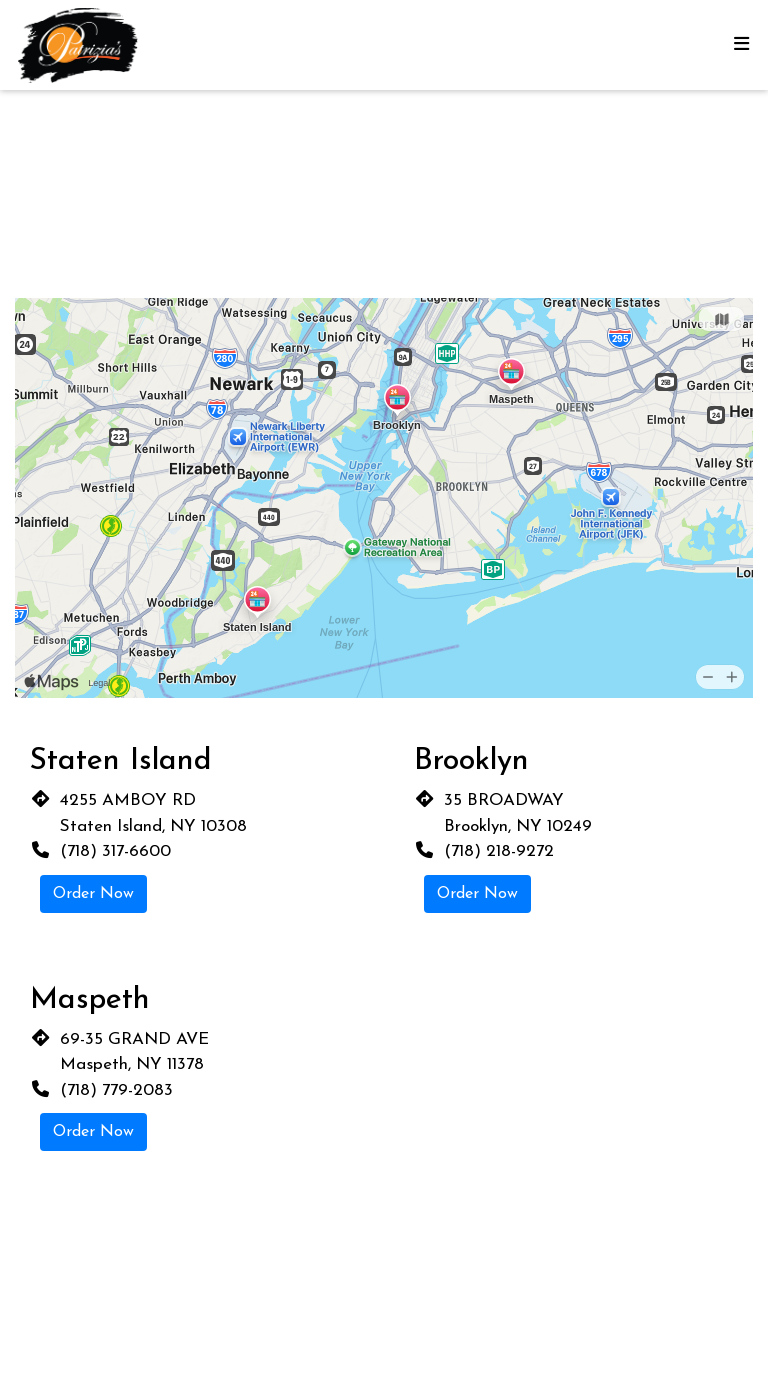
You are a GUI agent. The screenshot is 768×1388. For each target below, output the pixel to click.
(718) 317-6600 (115, 851)
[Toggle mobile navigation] (741, 45)
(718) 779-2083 (116, 1090)
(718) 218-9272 (499, 851)
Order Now (93, 894)
